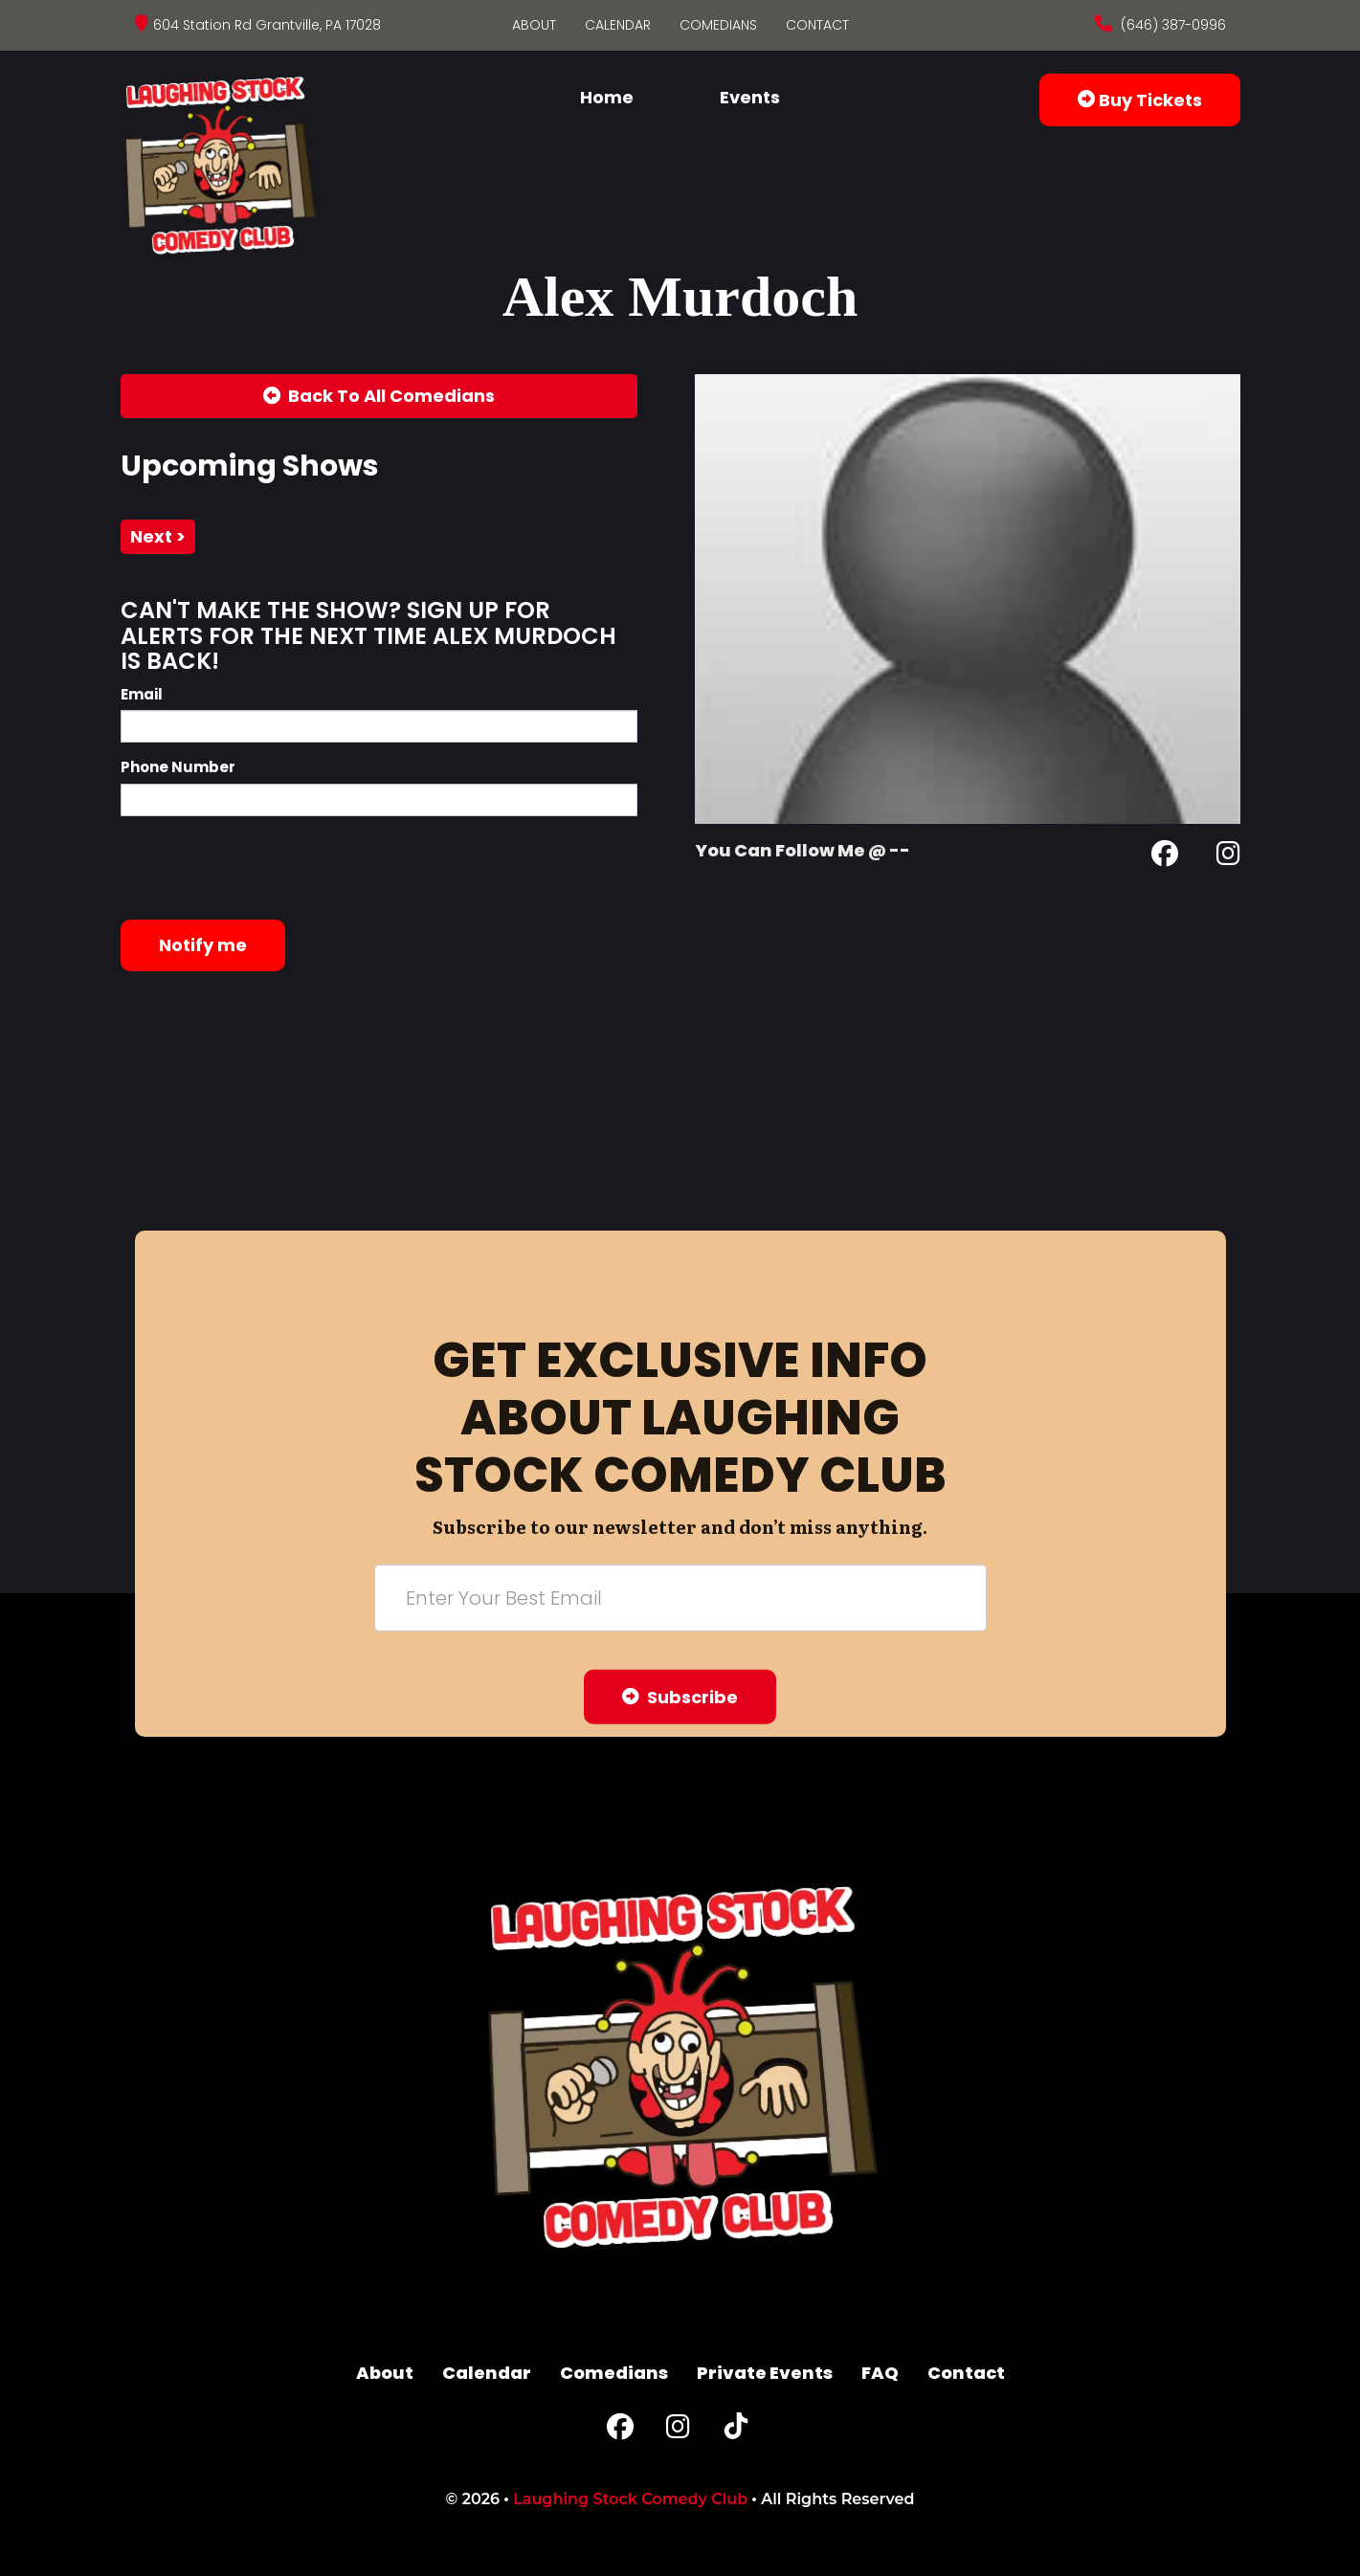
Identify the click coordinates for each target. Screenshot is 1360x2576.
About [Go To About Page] (534, 24)
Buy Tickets (1140, 100)
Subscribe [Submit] (680, 1696)
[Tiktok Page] (736, 2431)
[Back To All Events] (379, 396)
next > (158, 536)
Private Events (765, 2373)
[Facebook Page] (1164, 857)
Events (750, 97)
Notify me (203, 945)
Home (607, 97)
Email (142, 694)
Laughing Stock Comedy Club (630, 2499)
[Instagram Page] (1228, 857)
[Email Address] (680, 1597)
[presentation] (266, 868)
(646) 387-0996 (1171, 24)
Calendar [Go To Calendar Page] (618, 24)
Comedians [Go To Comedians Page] (718, 24)
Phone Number (178, 767)
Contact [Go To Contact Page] (817, 24)
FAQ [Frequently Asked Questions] (880, 2373)
